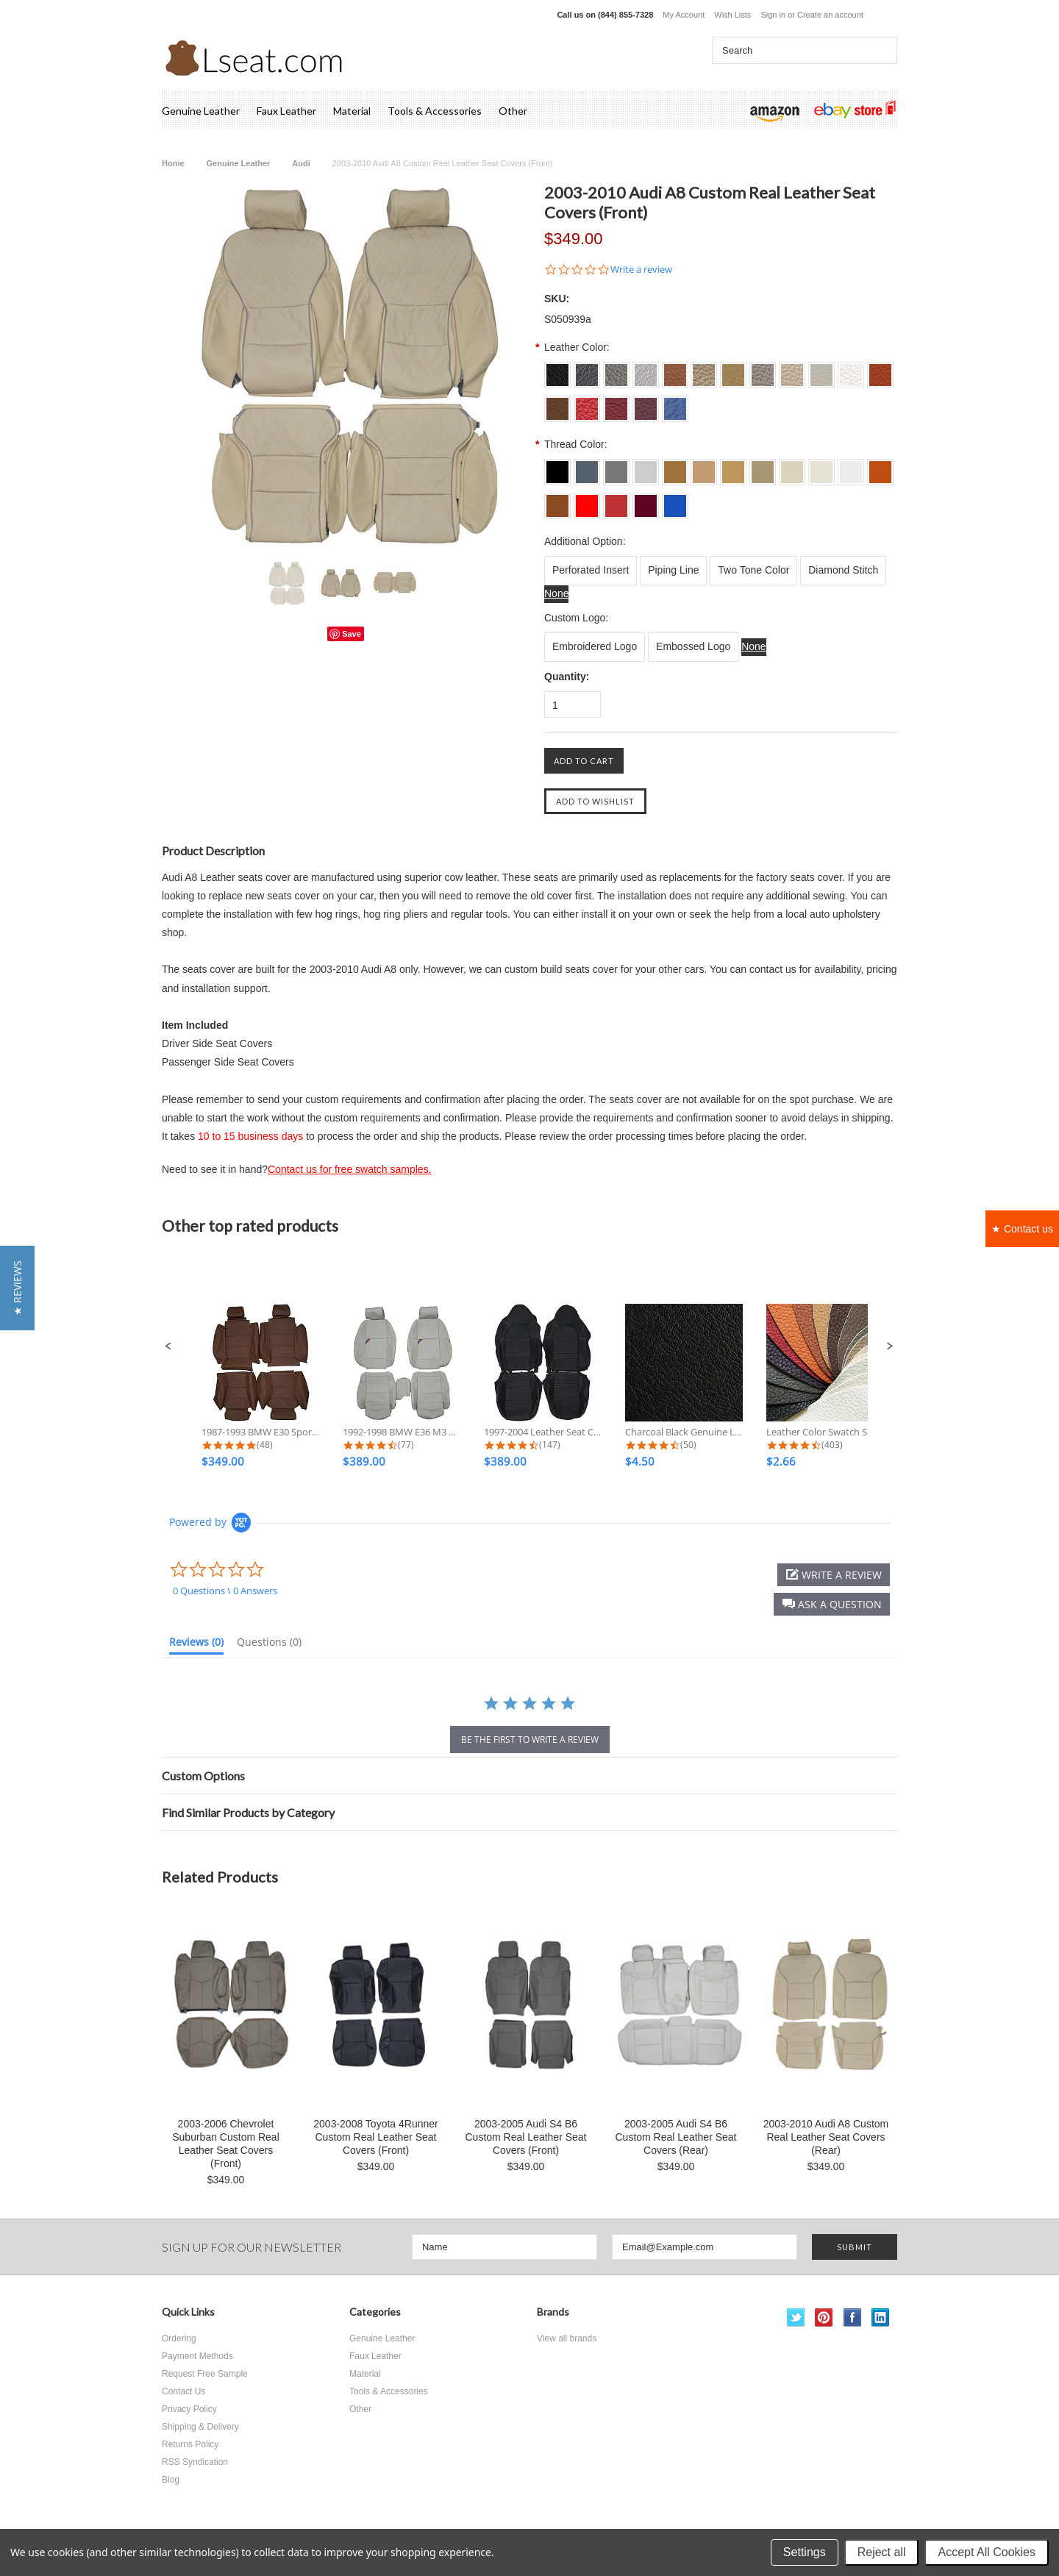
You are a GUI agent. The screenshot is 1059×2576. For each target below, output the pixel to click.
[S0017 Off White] (851, 370)
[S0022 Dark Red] (616, 404)
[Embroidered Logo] (594, 647)
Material (352, 110)
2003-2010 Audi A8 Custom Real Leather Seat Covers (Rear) (825, 2137)
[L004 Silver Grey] (645, 467)
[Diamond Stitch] (843, 570)
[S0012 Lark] (704, 370)
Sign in (772, 14)
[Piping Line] (673, 570)
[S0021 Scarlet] (587, 404)
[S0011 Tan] (675, 370)
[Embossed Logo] (693, 647)
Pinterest (824, 2317)
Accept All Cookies (986, 2552)
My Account (684, 14)
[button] (168, 1346)
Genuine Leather (201, 110)
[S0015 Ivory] (792, 370)
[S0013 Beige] (733, 370)
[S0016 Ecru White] (821, 370)
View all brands (566, 2338)
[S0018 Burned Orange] (880, 370)
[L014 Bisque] (762, 467)
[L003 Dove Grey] (616, 467)
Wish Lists (732, 14)
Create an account (830, 14)
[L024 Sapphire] (675, 501)
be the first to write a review (530, 1739)
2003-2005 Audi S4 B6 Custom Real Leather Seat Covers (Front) (526, 2137)
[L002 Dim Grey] (587, 467)
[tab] (196, 1645)
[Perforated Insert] (590, 570)
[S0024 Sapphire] (675, 404)
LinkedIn (880, 2317)
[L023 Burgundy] (645, 501)
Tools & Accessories (435, 110)
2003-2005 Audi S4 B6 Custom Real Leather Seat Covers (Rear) (676, 2137)
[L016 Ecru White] (821, 467)
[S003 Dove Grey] (616, 370)
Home (173, 163)
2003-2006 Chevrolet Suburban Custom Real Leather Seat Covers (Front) (225, 2143)
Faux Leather (286, 110)
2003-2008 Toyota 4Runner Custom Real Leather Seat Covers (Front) (375, 2137)
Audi (301, 163)
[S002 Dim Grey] (587, 370)
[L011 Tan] (675, 467)
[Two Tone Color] (753, 570)
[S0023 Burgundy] (645, 404)
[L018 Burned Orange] (880, 467)
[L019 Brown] (557, 501)
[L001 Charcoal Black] (557, 467)
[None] (556, 594)
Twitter (796, 2317)
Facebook (853, 2317)
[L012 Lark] (704, 467)
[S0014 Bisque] (762, 370)
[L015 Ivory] (792, 467)
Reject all (881, 2552)
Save (351, 633)
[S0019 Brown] (557, 404)
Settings (804, 2552)
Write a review (641, 269)
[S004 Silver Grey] (645, 370)
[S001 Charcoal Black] (557, 370)
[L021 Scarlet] (587, 501)
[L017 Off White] (851, 467)
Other (513, 110)
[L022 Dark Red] (616, 501)
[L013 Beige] (733, 467)
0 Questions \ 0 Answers (225, 1590)
